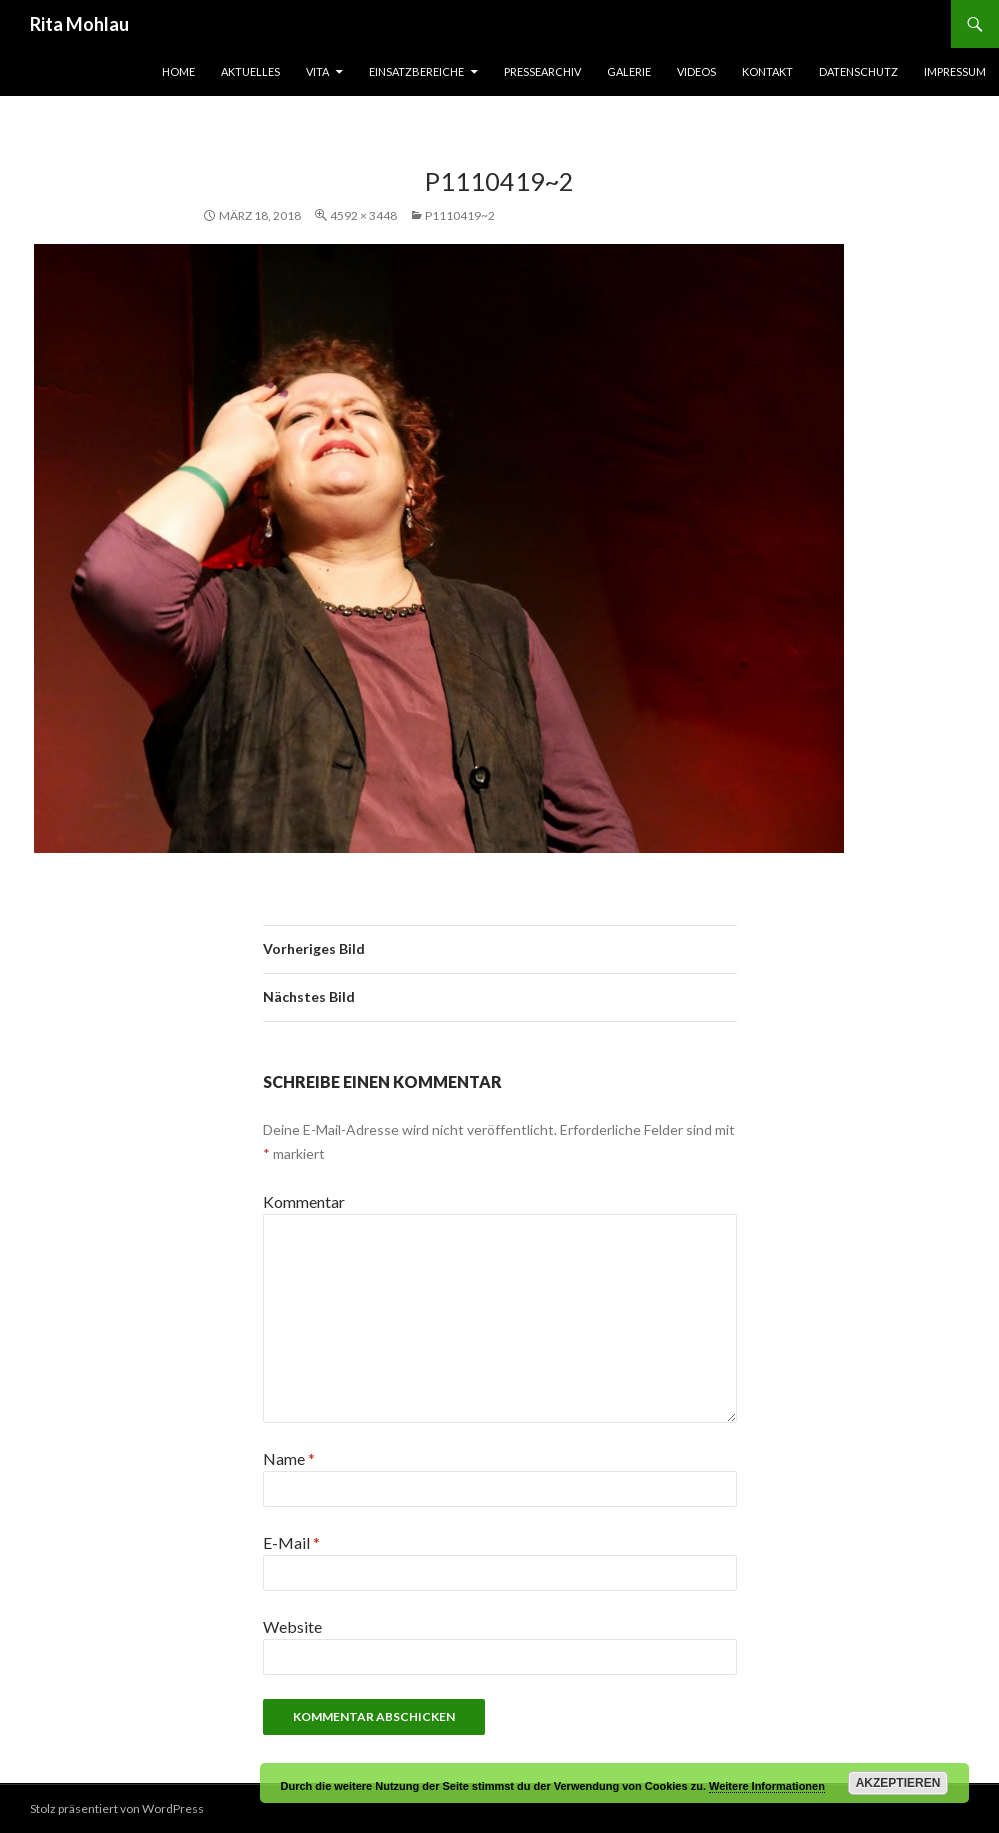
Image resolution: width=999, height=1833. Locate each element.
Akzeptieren (898, 1783)
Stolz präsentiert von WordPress (117, 1808)
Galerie (629, 71)
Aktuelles (250, 71)
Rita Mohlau (79, 24)
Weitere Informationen (767, 1786)
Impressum (955, 71)
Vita (317, 71)
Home (178, 71)
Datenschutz (858, 71)
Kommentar (304, 1201)
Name (289, 1458)
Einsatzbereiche (416, 71)
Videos (696, 71)
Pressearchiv (542, 71)
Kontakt (767, 71)
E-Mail (291, 1542)
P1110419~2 (460, 215)
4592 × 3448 (363, 215)
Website (292, 1626)
